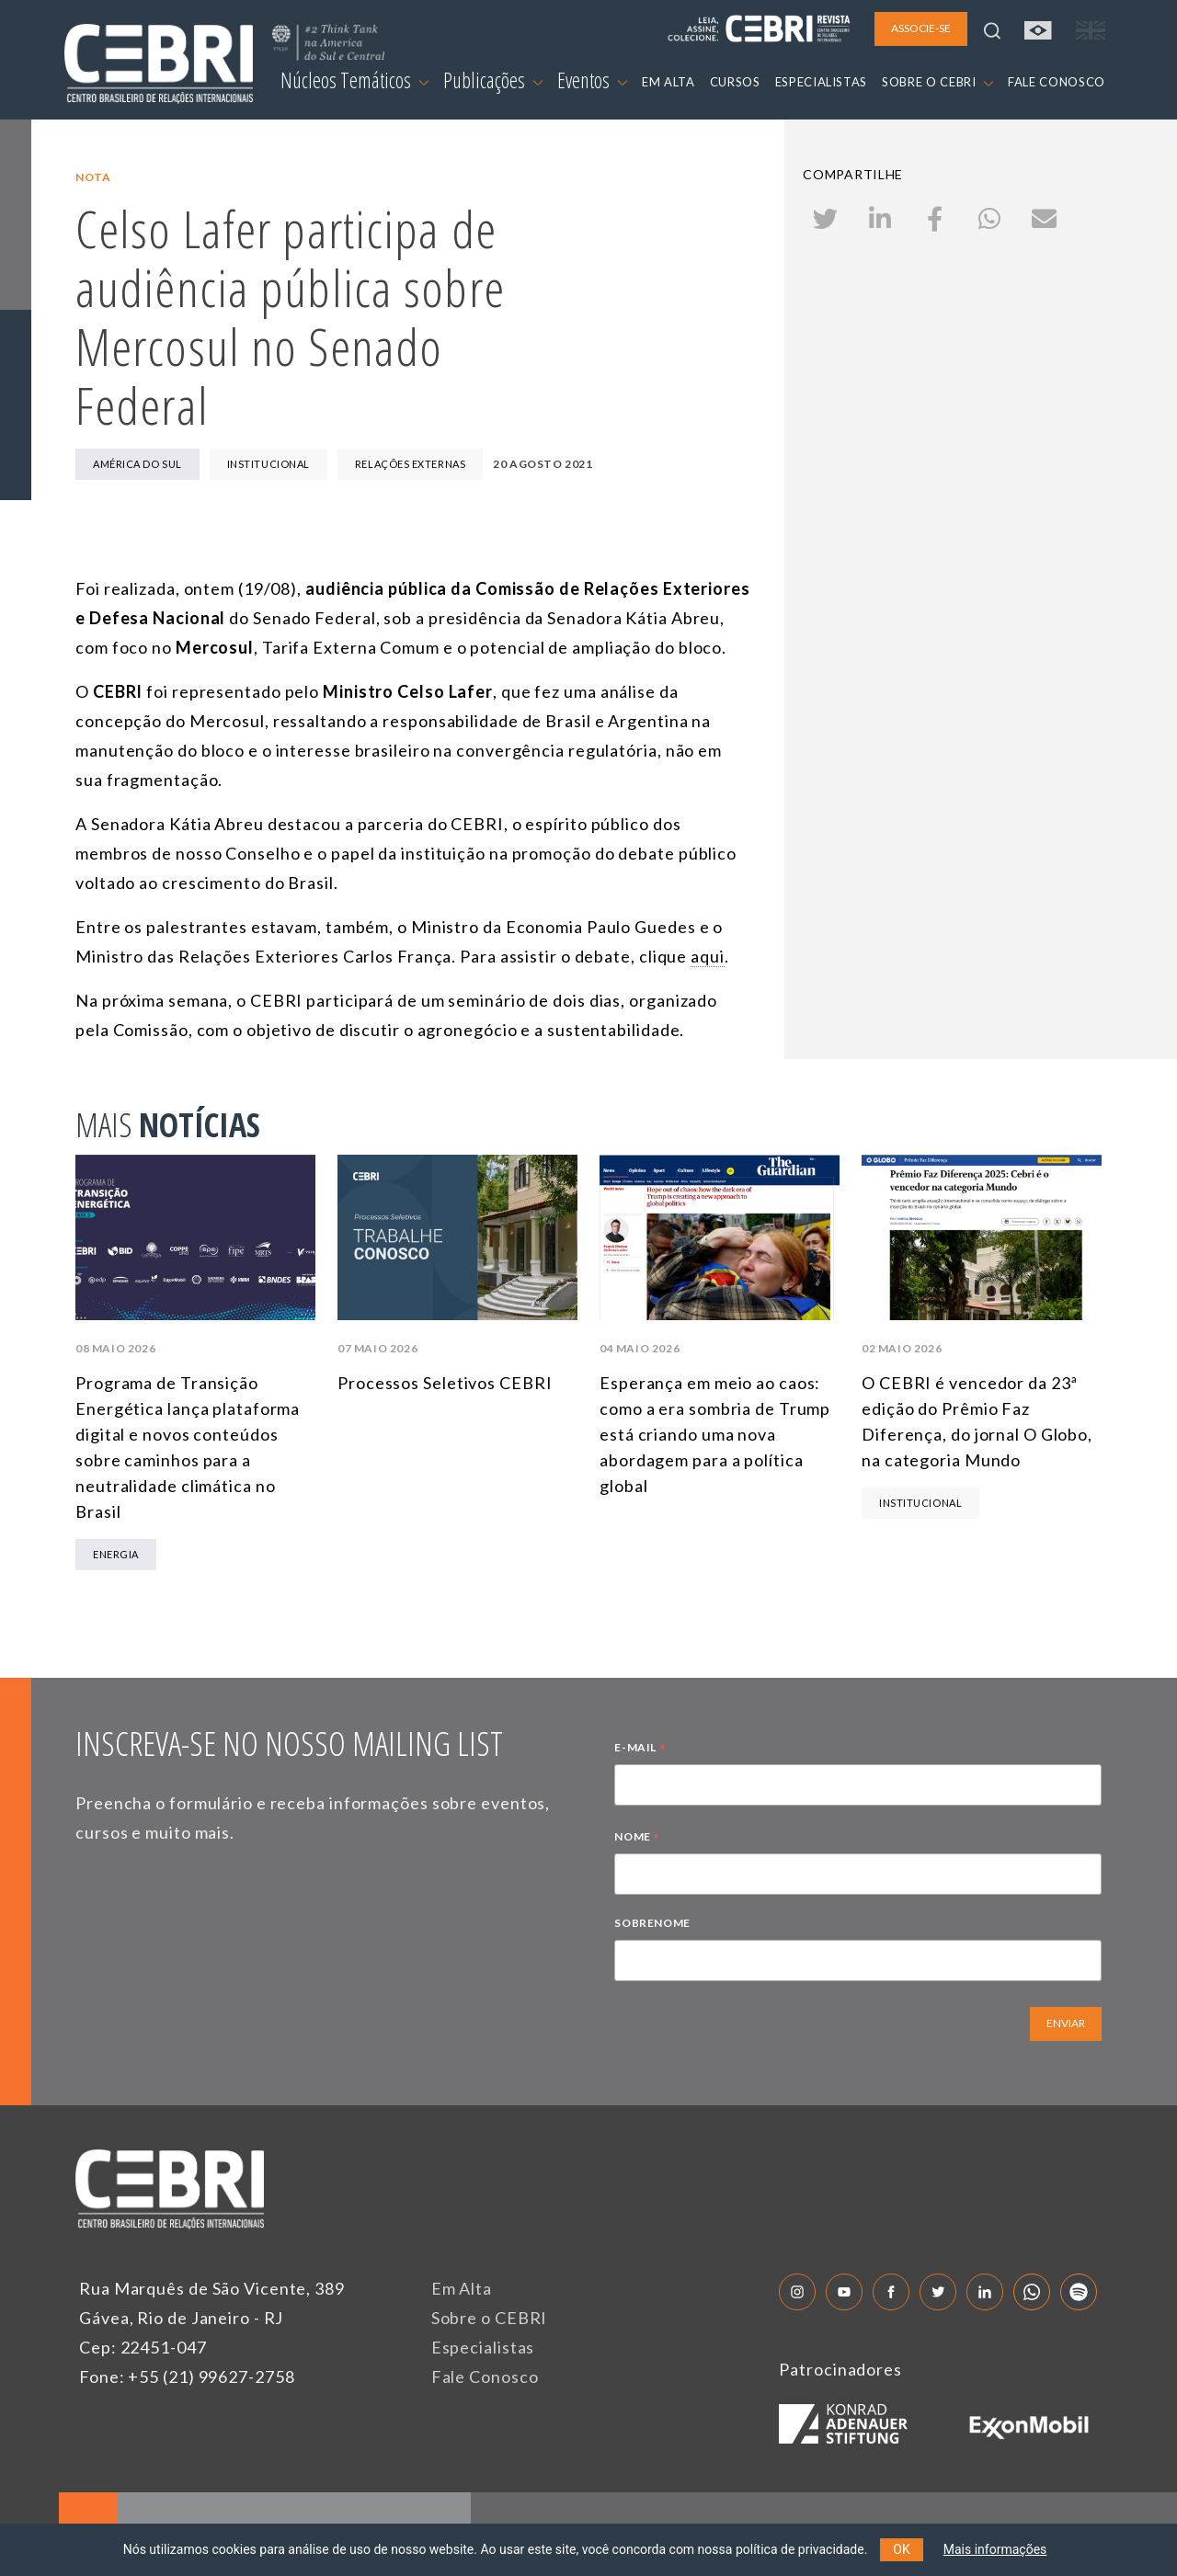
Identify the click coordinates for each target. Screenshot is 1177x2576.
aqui (708, 956)
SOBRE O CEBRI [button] (937, 81)
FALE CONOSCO (1056, 81)
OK (901, 2549)
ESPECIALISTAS (821, 81)
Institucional (268, 464)
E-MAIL (640, 1749)
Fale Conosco (485, 2376)
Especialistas (483, 2347)
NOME (637, 1839)
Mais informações (995, 2549)
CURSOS (735, 81)
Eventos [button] (592, 80)
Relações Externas (410, 464)
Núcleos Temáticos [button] (354, 80)
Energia (116, 1554)
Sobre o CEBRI (489, 2318)
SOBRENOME (652, 1923)
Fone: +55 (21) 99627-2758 (187, 2376)
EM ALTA (668, 81)
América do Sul (137, 464)
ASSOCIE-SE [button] (921, 28)
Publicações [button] (493, 80)
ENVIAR (1065, 2023)
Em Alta (461, 2288)
